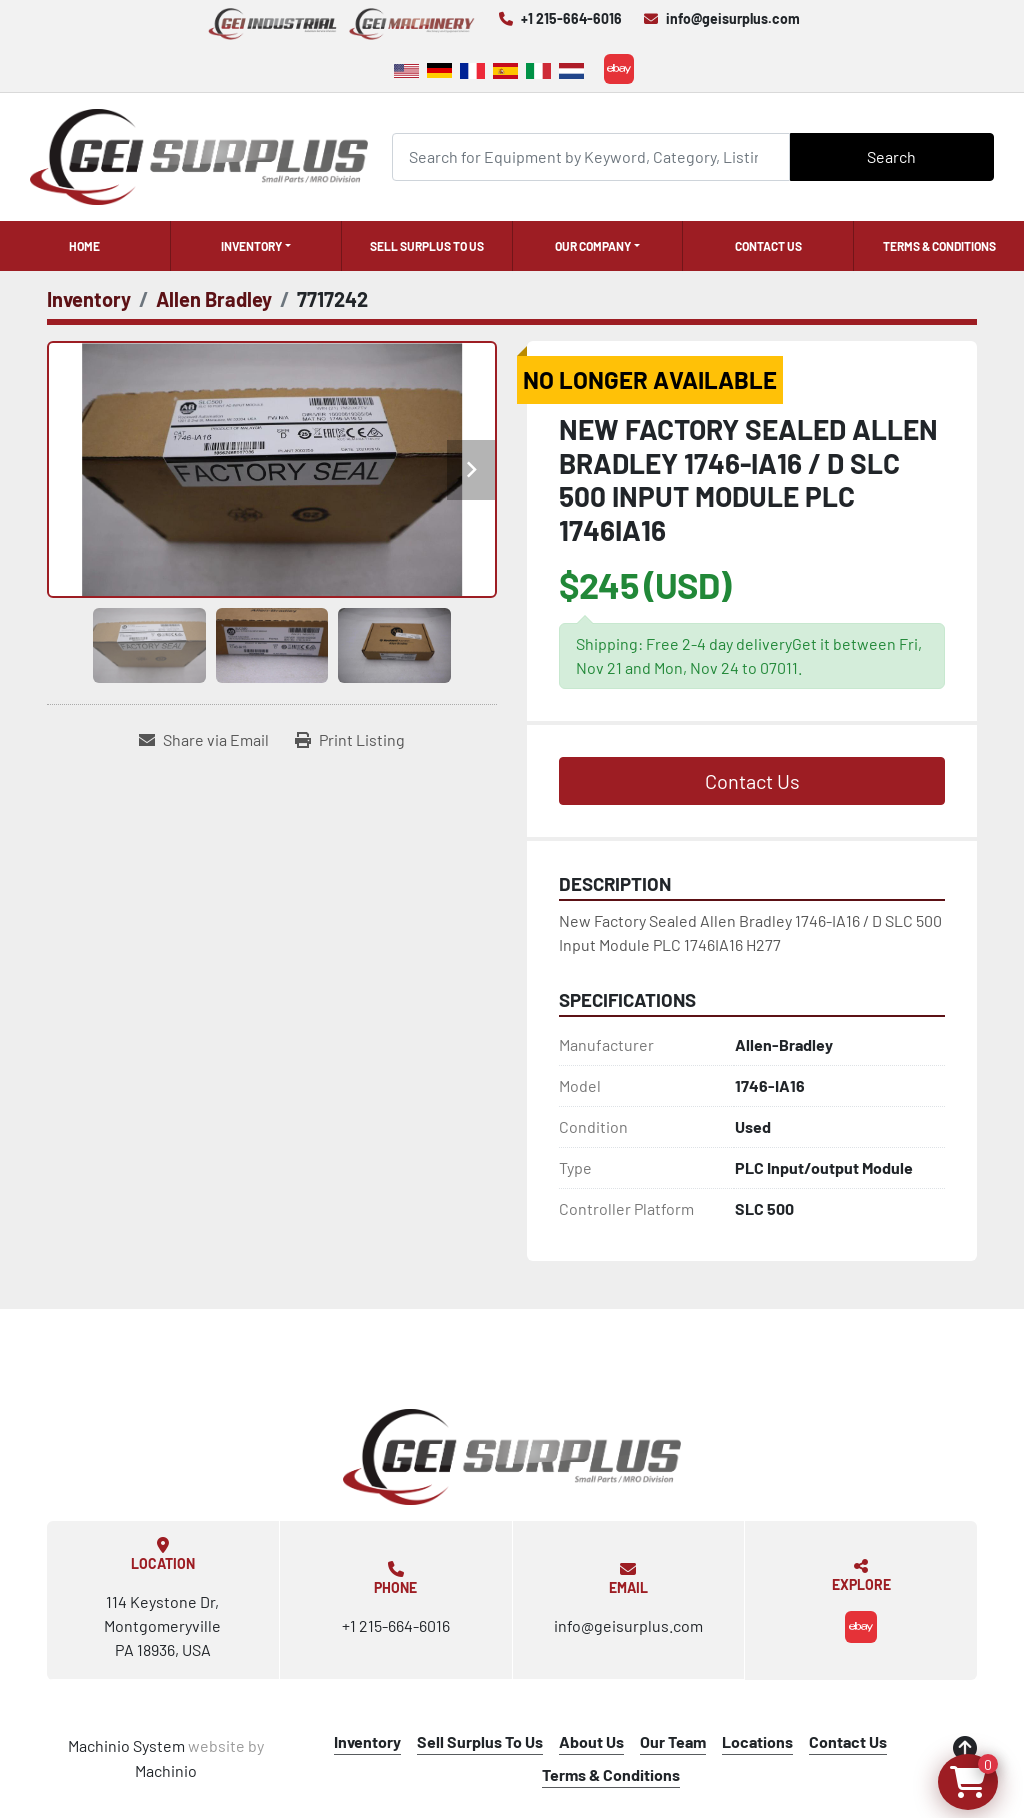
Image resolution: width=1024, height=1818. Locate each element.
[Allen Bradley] (214, 299)
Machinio (166, 1770)
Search (891, 156)
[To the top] (965, 1748)
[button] (256, 246)
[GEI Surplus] (512, 1457)
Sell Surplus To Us (427, 246)
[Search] (591, 156)
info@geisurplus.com (733, 18)
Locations (757, 1741)
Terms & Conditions (939, 246)
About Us (591, 1741)
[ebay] (619, 69)
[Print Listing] (350, 740)
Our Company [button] (593, 246)
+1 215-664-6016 (571, 18)
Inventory (251, 246)
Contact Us (768, 246)
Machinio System (126, 1745)
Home (84, 246)
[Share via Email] (204, 740)
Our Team (673, 1741)
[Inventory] (89, 299)
